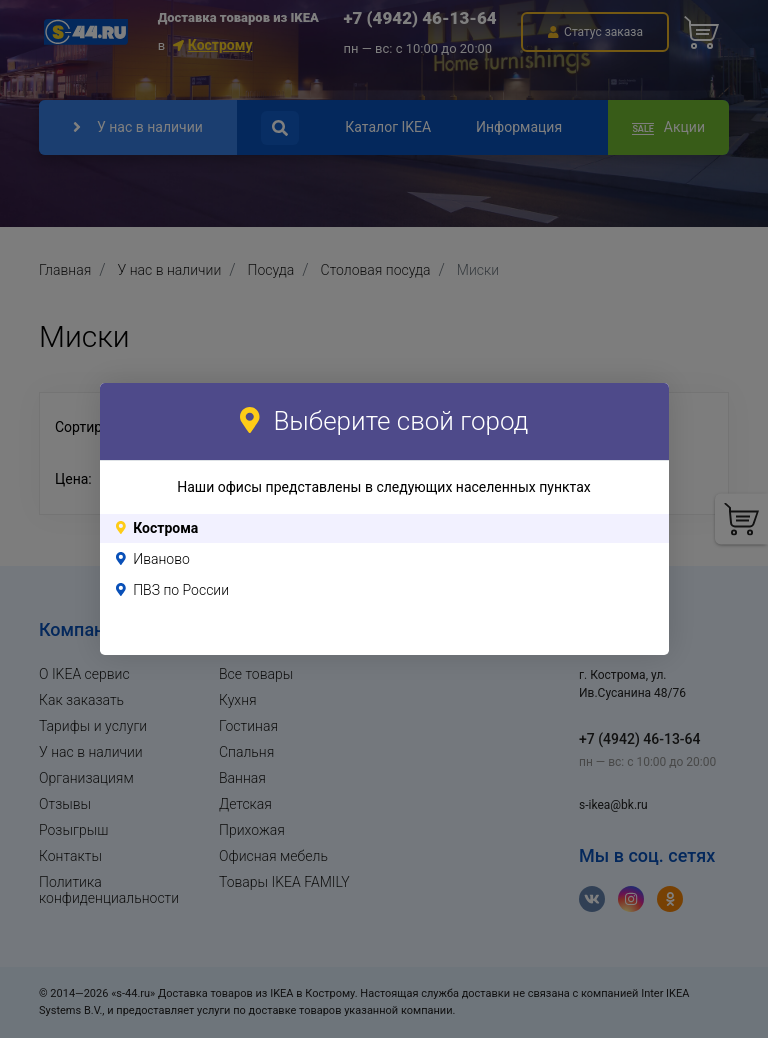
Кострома (165, 528)
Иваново (161, 559)
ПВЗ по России (181, 590)
